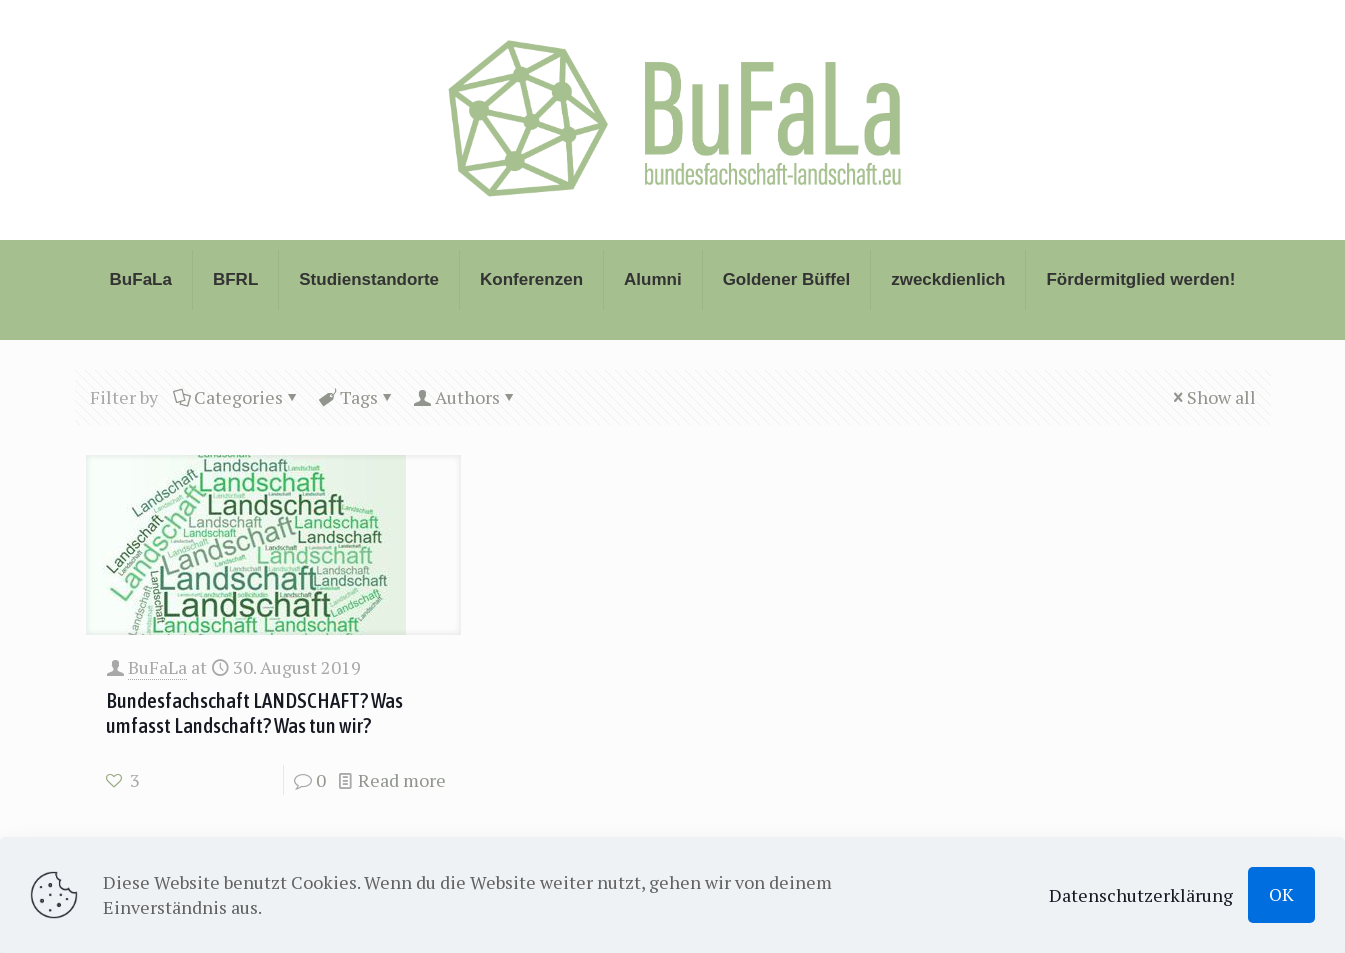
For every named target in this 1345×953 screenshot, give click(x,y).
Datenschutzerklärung (1141, 895)
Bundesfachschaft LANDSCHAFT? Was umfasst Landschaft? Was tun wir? (254, 712)
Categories (237, 397)
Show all (1212, 397)
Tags (357, 397)
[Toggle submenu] (141, 330)
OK (1281, 894)
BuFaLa (157, 667)
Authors (466, 397)
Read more (402, 780)
